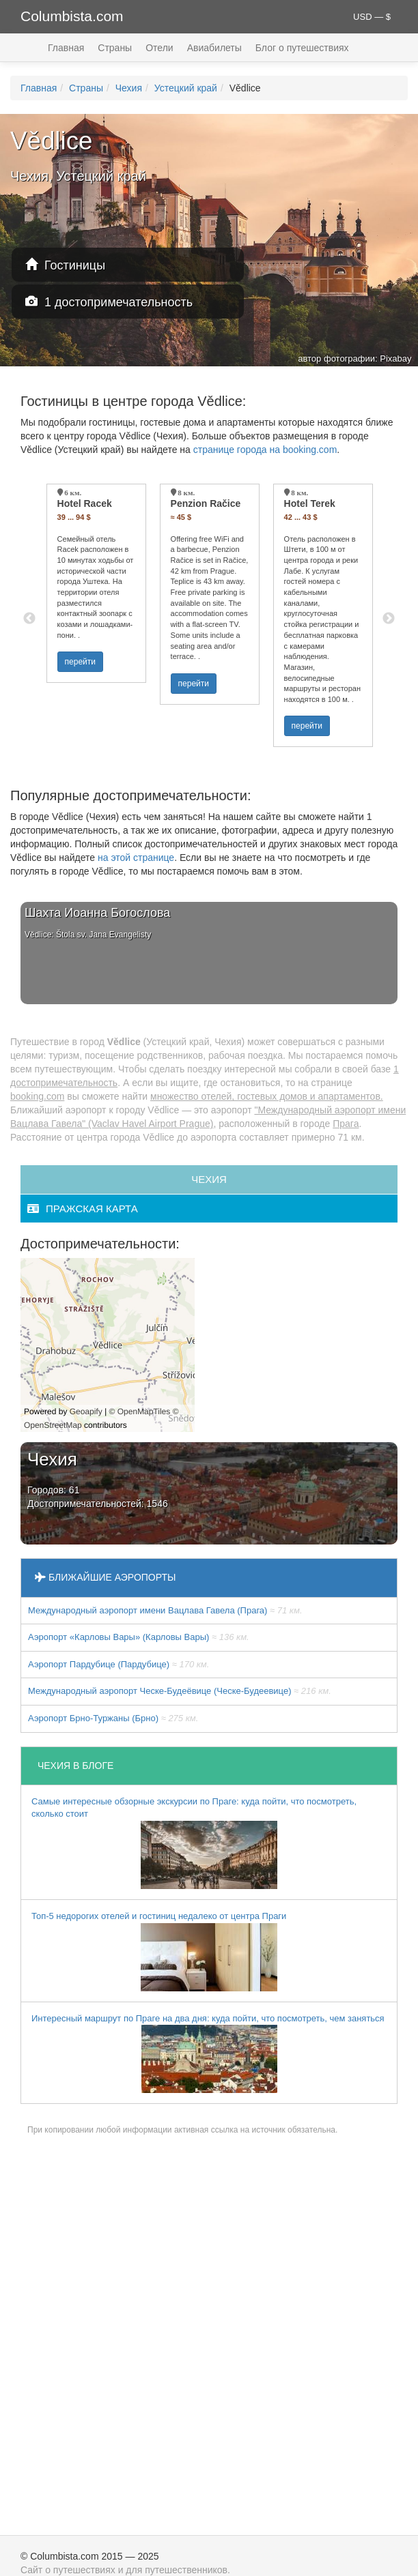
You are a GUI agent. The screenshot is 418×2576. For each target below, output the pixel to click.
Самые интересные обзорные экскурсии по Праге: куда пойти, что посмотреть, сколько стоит (194, 1842)
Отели (159, 47)
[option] (96, 583)
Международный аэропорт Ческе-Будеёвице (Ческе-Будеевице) (179, 1691)
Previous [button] (29, 619)
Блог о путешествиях (302, 47)
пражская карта (82, 1208)
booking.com (37, 1096)
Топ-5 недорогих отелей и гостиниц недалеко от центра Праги (158, 1951)
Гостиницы (65, 265)
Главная (66, 47)
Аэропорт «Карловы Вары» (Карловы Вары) (138, 1637)
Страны (115, 47)
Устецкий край (185, 88)
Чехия (128, 88)
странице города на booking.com (265, 449)
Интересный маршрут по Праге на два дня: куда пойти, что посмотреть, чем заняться (208, 2053)
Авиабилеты (214, 47)
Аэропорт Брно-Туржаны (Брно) (113, 1718)
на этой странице (136, 857)
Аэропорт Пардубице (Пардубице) (118, 1664)
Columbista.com (72, 16)
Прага (346, 1123)
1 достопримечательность (109, 302)
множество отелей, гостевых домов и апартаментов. (266, 1096)
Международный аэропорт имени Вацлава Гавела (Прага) (165, 1610)
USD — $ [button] (372, 17)
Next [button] (388, 619)
